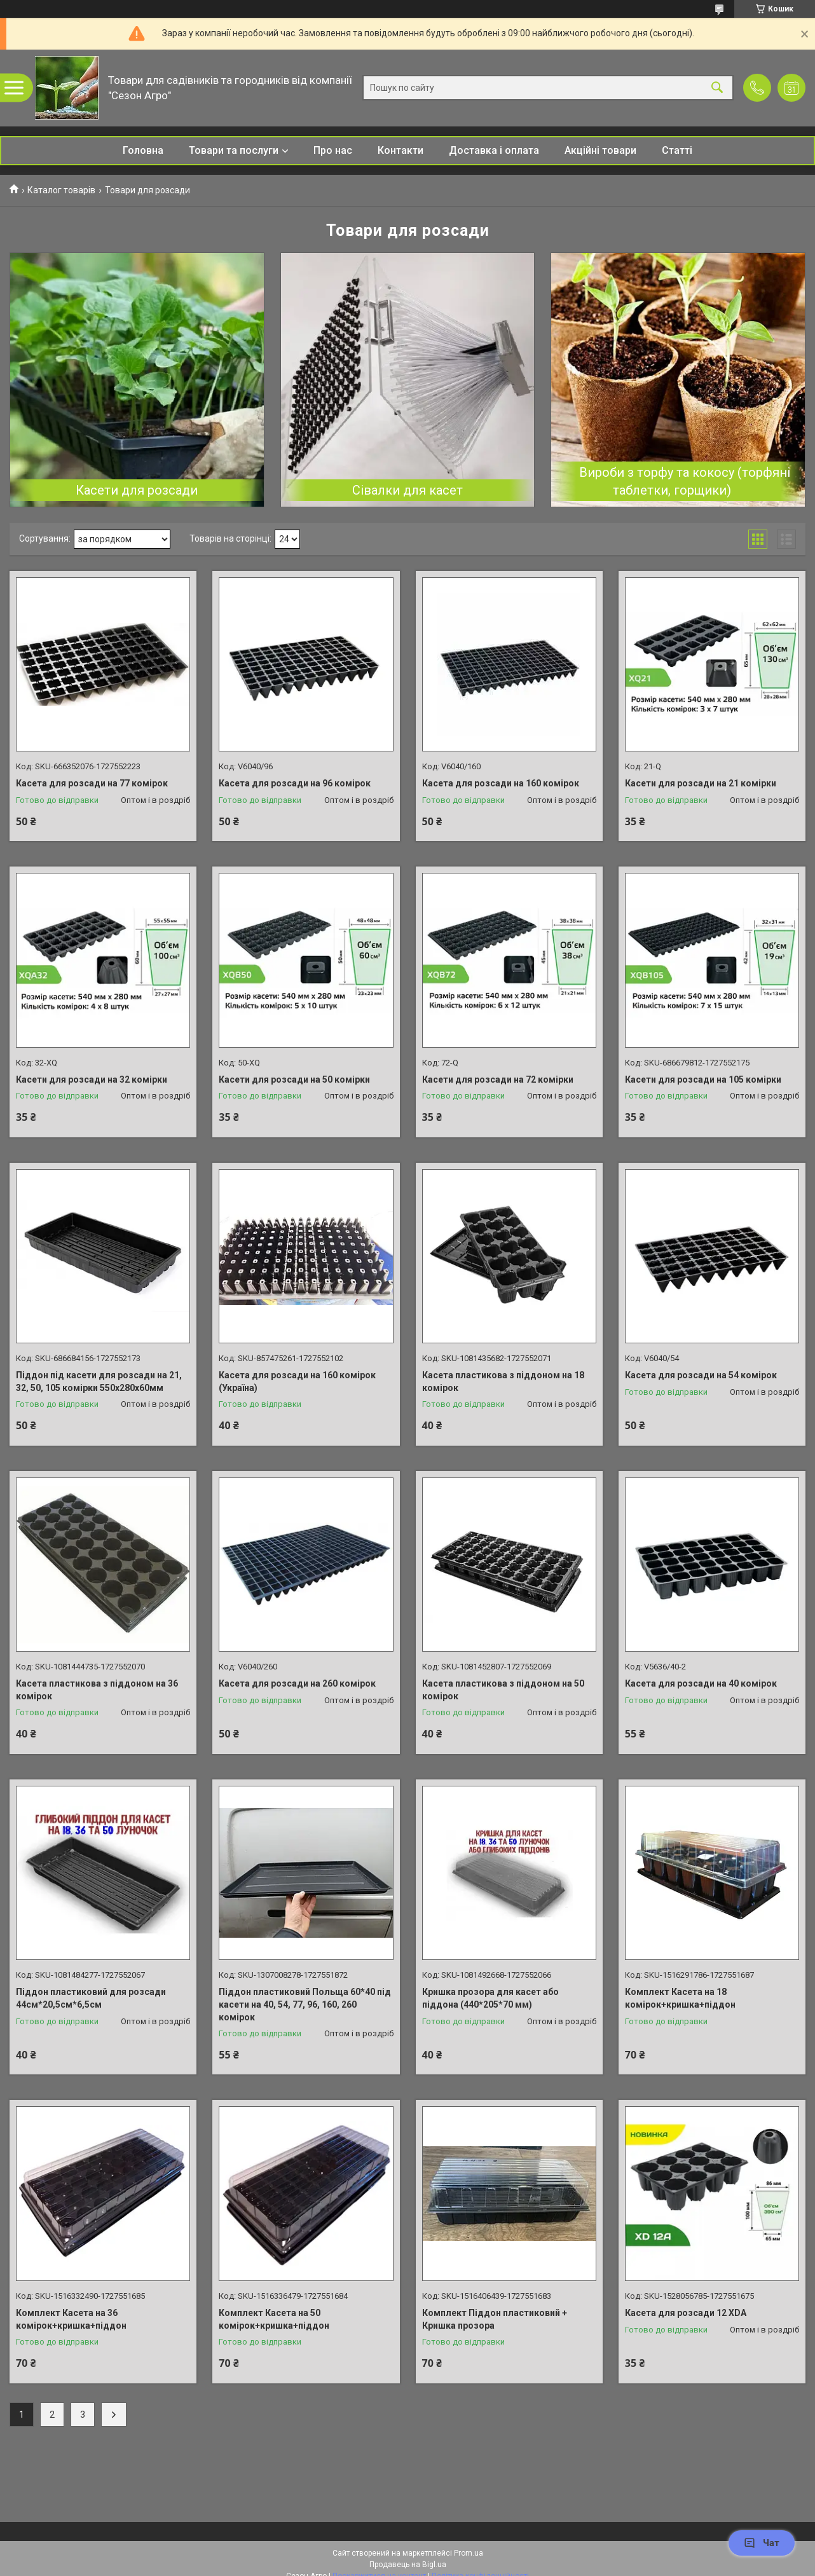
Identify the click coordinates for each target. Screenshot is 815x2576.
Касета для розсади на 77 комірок (92, 783)
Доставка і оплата (494, 150)
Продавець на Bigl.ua (407, 2564)
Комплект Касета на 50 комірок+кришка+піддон (274, 2319)
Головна (143, 150)
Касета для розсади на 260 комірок (297, 1683)
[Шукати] (717, 88)
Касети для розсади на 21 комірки (700, 783)
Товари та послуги (233, 150)
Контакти (400, 150)
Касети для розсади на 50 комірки (294, 1079)
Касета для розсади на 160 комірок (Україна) (297, 1381)
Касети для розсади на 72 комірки (497, 1079)
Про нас (332, 150)
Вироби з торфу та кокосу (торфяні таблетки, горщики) (684, 481)
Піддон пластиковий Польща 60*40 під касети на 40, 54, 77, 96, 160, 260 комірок (305, 2004)
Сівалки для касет (407, 490)
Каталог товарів (61, 190)
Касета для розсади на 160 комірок (500, 783)
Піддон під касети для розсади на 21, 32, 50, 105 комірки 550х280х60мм (99, 1381)
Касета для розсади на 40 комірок (701, 1683)
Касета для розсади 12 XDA (685, 2313)
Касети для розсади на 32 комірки (91, 1079)
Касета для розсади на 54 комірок (701, 1375)
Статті (677, 150)
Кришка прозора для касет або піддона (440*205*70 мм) (490, 1998)
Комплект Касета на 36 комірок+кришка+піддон (71, 2319)
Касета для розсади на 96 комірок (295, 783)
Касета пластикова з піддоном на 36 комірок (97, 1689)
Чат (761, 2543)
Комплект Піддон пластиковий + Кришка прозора (494, 2319)
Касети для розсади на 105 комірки (703, 1079)
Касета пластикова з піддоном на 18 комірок (503, 1381)
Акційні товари (600, 150)
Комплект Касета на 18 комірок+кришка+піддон (680, 1998)
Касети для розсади (137, 490)
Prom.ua (468, 2553)
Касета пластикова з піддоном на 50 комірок (503, 1689)
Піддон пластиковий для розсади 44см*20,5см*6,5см (91, 1998)
